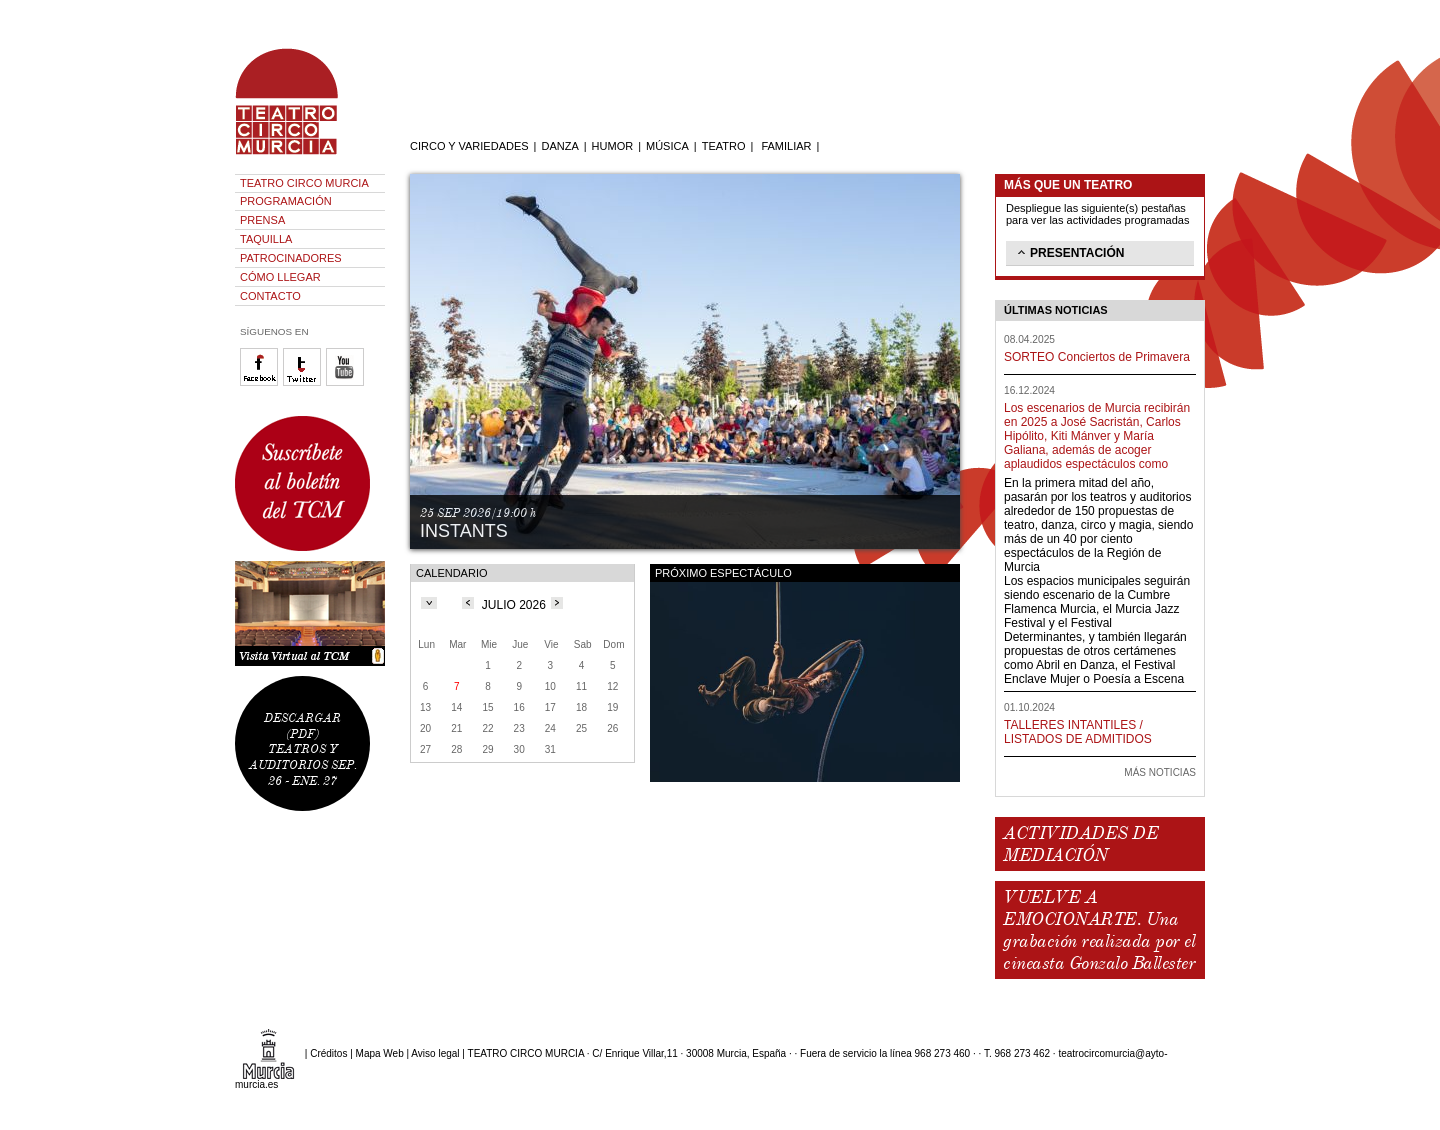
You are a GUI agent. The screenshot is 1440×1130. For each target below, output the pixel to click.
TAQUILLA (266, 239)
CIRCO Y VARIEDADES (469, 146)
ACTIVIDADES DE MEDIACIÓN (1080, 844)
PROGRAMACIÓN (286, 201)
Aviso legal (435, 1053)
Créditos (328, 1053)
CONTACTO (270, 296)
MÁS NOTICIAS (1160, 772)
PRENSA (262, 220)
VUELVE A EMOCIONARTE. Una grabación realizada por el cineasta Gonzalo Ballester (1099, 930)
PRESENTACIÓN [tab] (1069, 252)
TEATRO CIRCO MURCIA (304, 183)
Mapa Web (380, 1053)
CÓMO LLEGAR (280, 277)
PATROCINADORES (291, 258)
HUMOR (613, 146)
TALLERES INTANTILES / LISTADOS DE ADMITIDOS (1078, 732)
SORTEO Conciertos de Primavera (1097, 357)
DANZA (559, 146)
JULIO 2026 (514, 605)
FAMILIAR (786, 146)
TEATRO (724, 146)
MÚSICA (667, 146)
